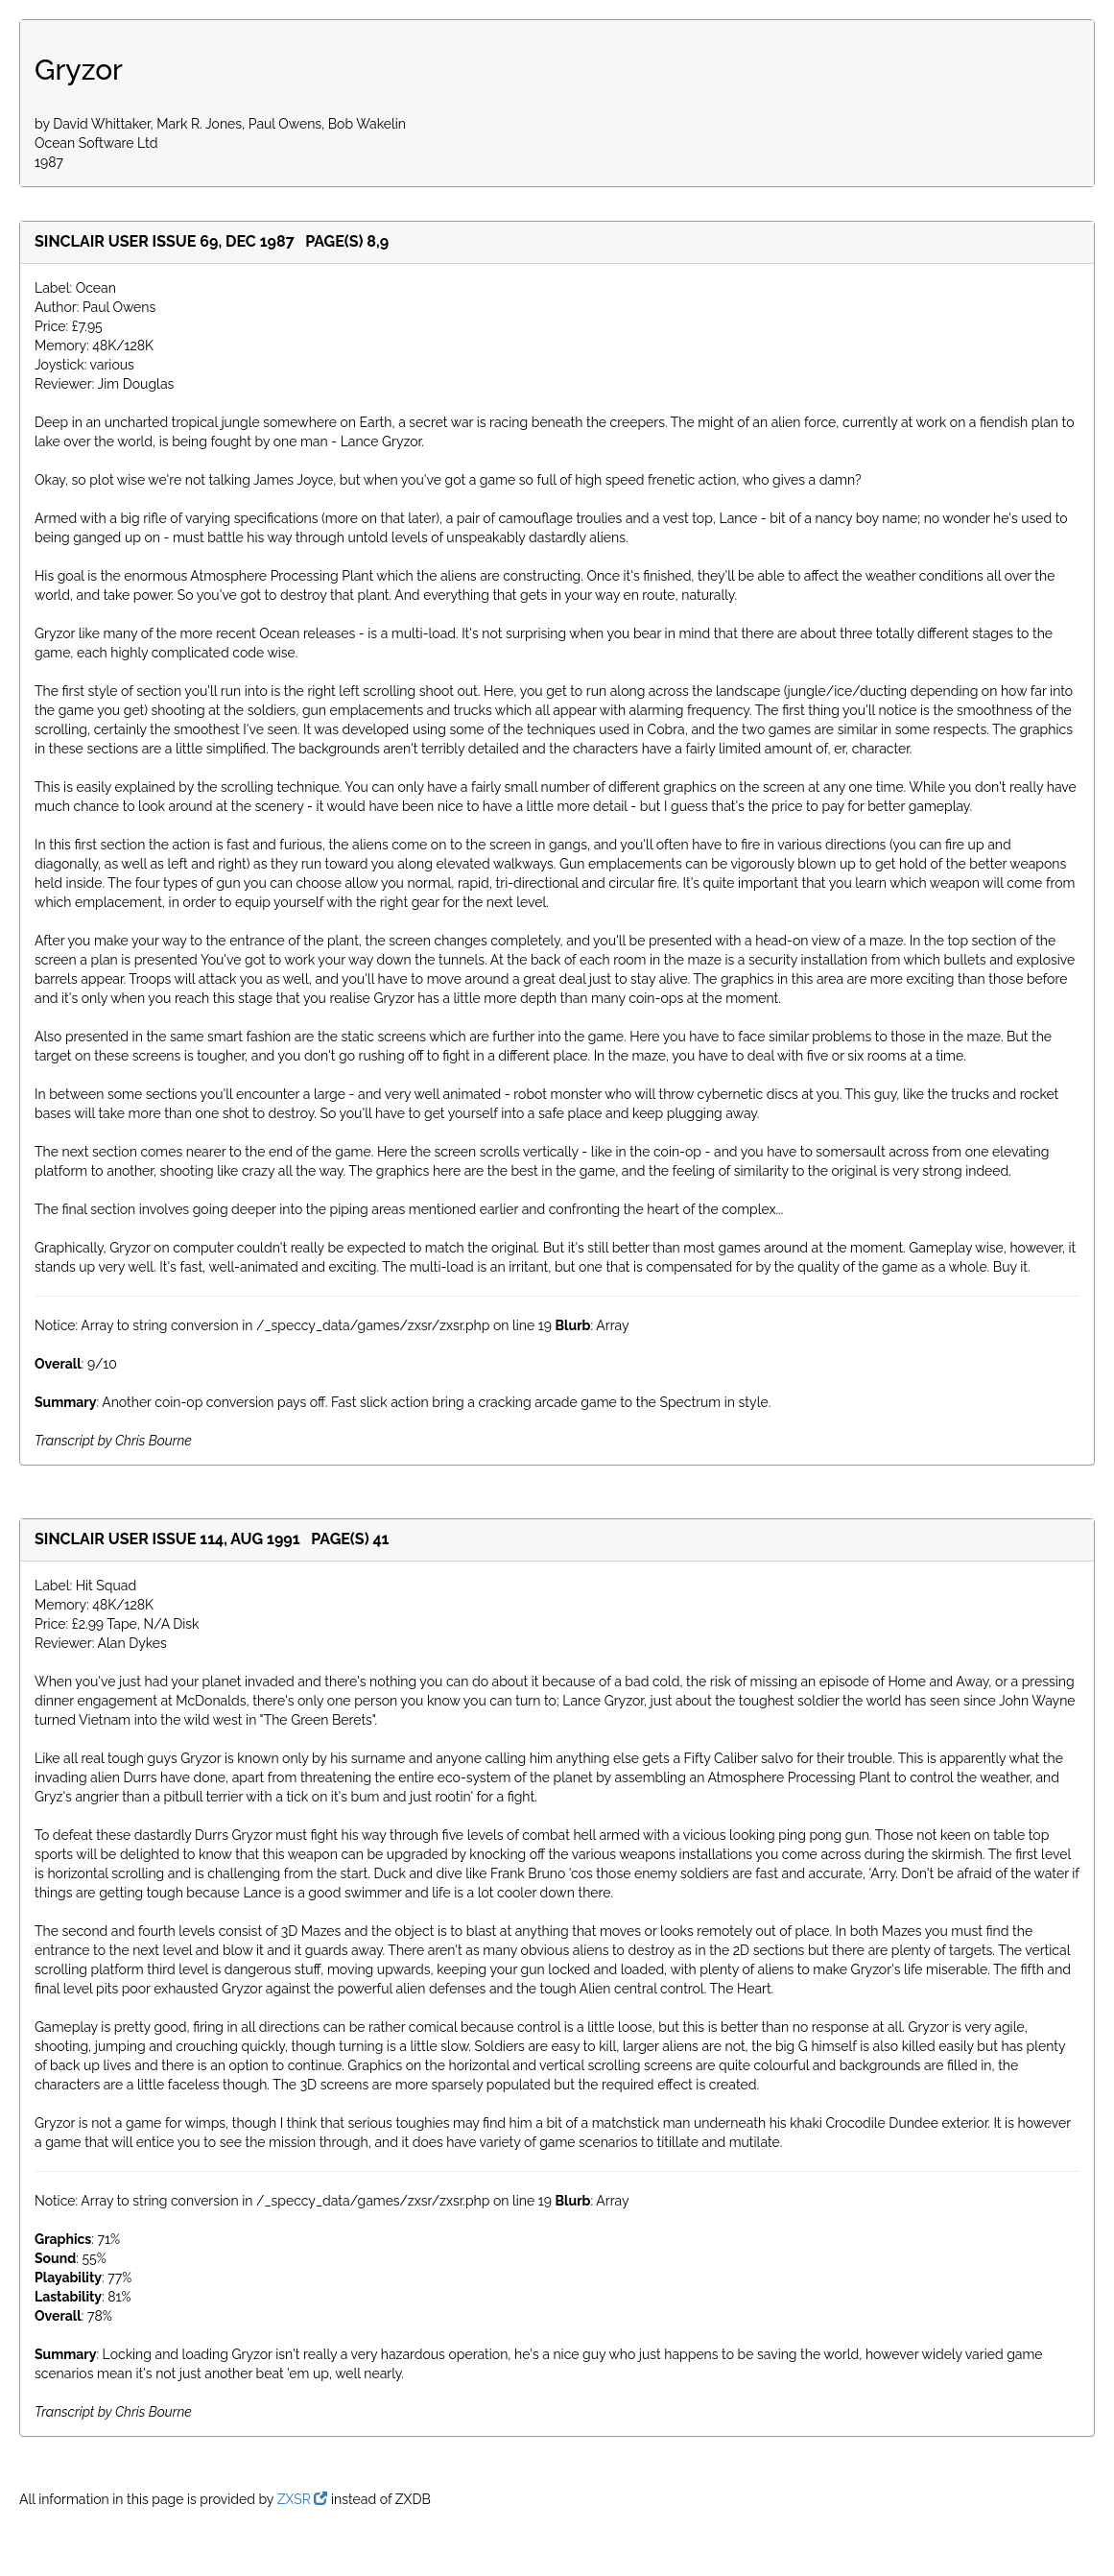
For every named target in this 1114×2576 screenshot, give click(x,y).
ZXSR (302, 2499)
